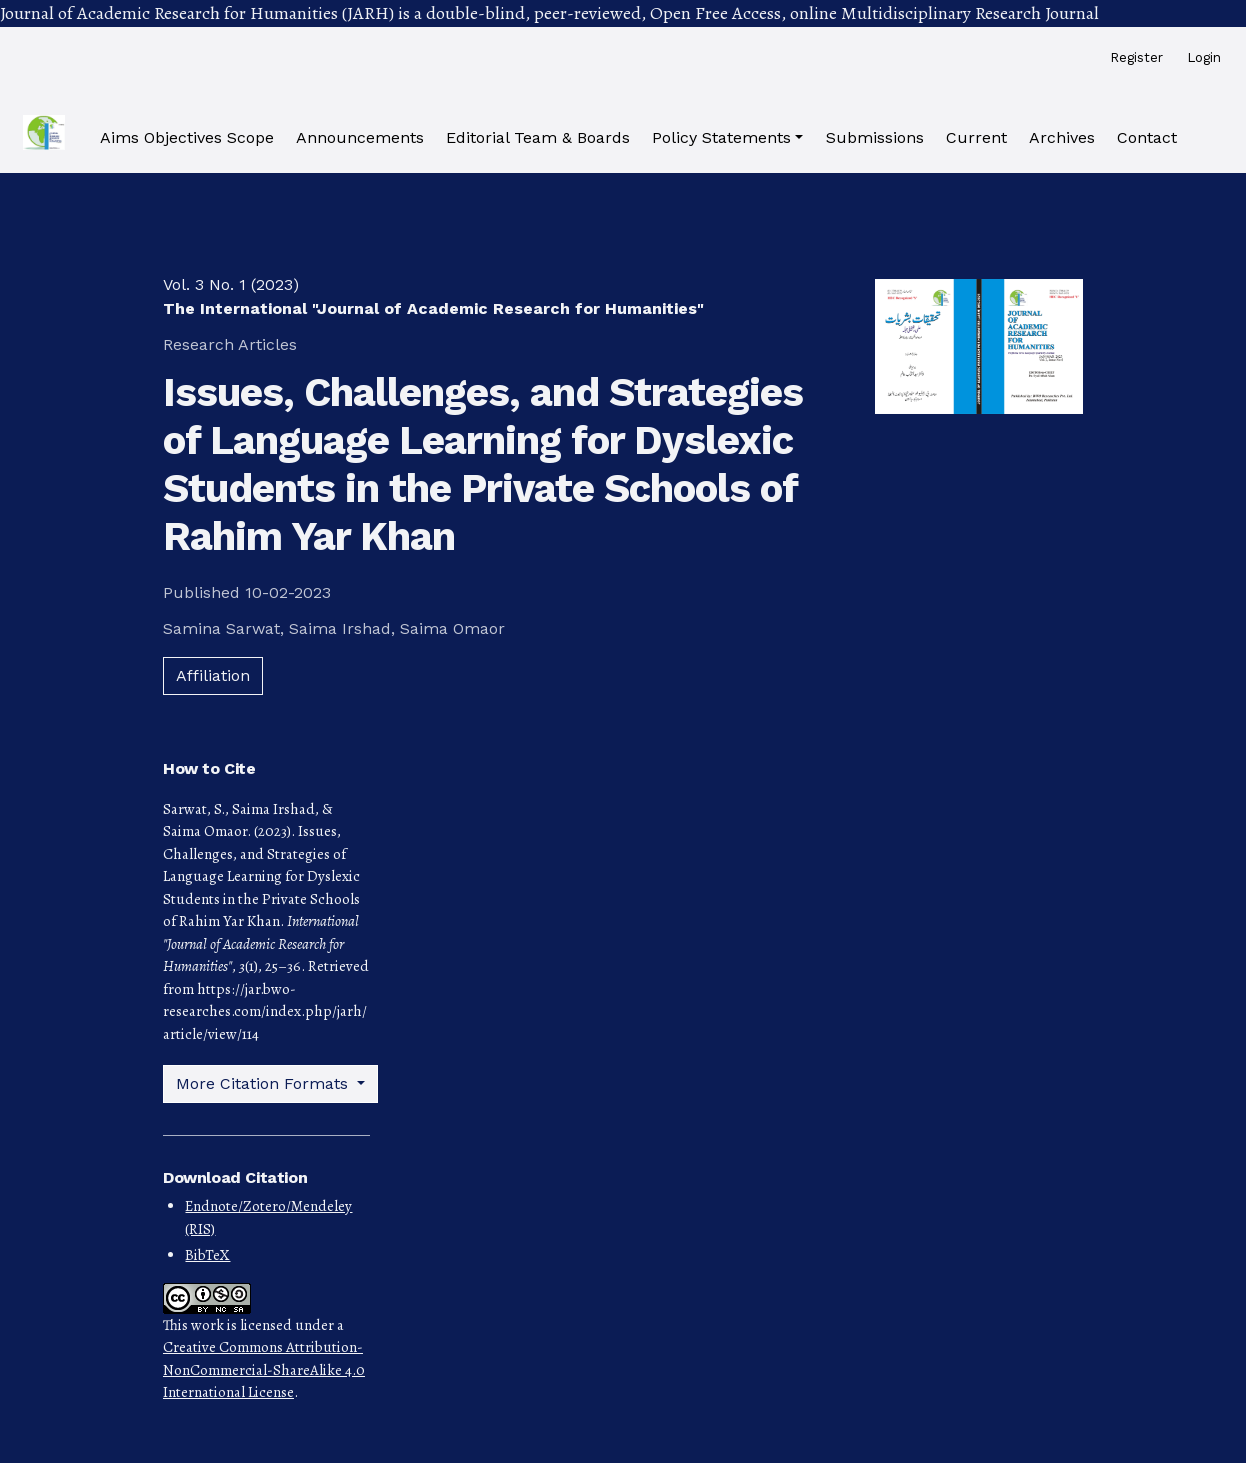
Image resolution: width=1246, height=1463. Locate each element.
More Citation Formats (264, 1083)
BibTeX (207, 1255)
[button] (727, 138)
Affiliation (213, 675)
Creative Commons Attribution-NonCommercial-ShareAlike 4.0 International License (264, 1369)
